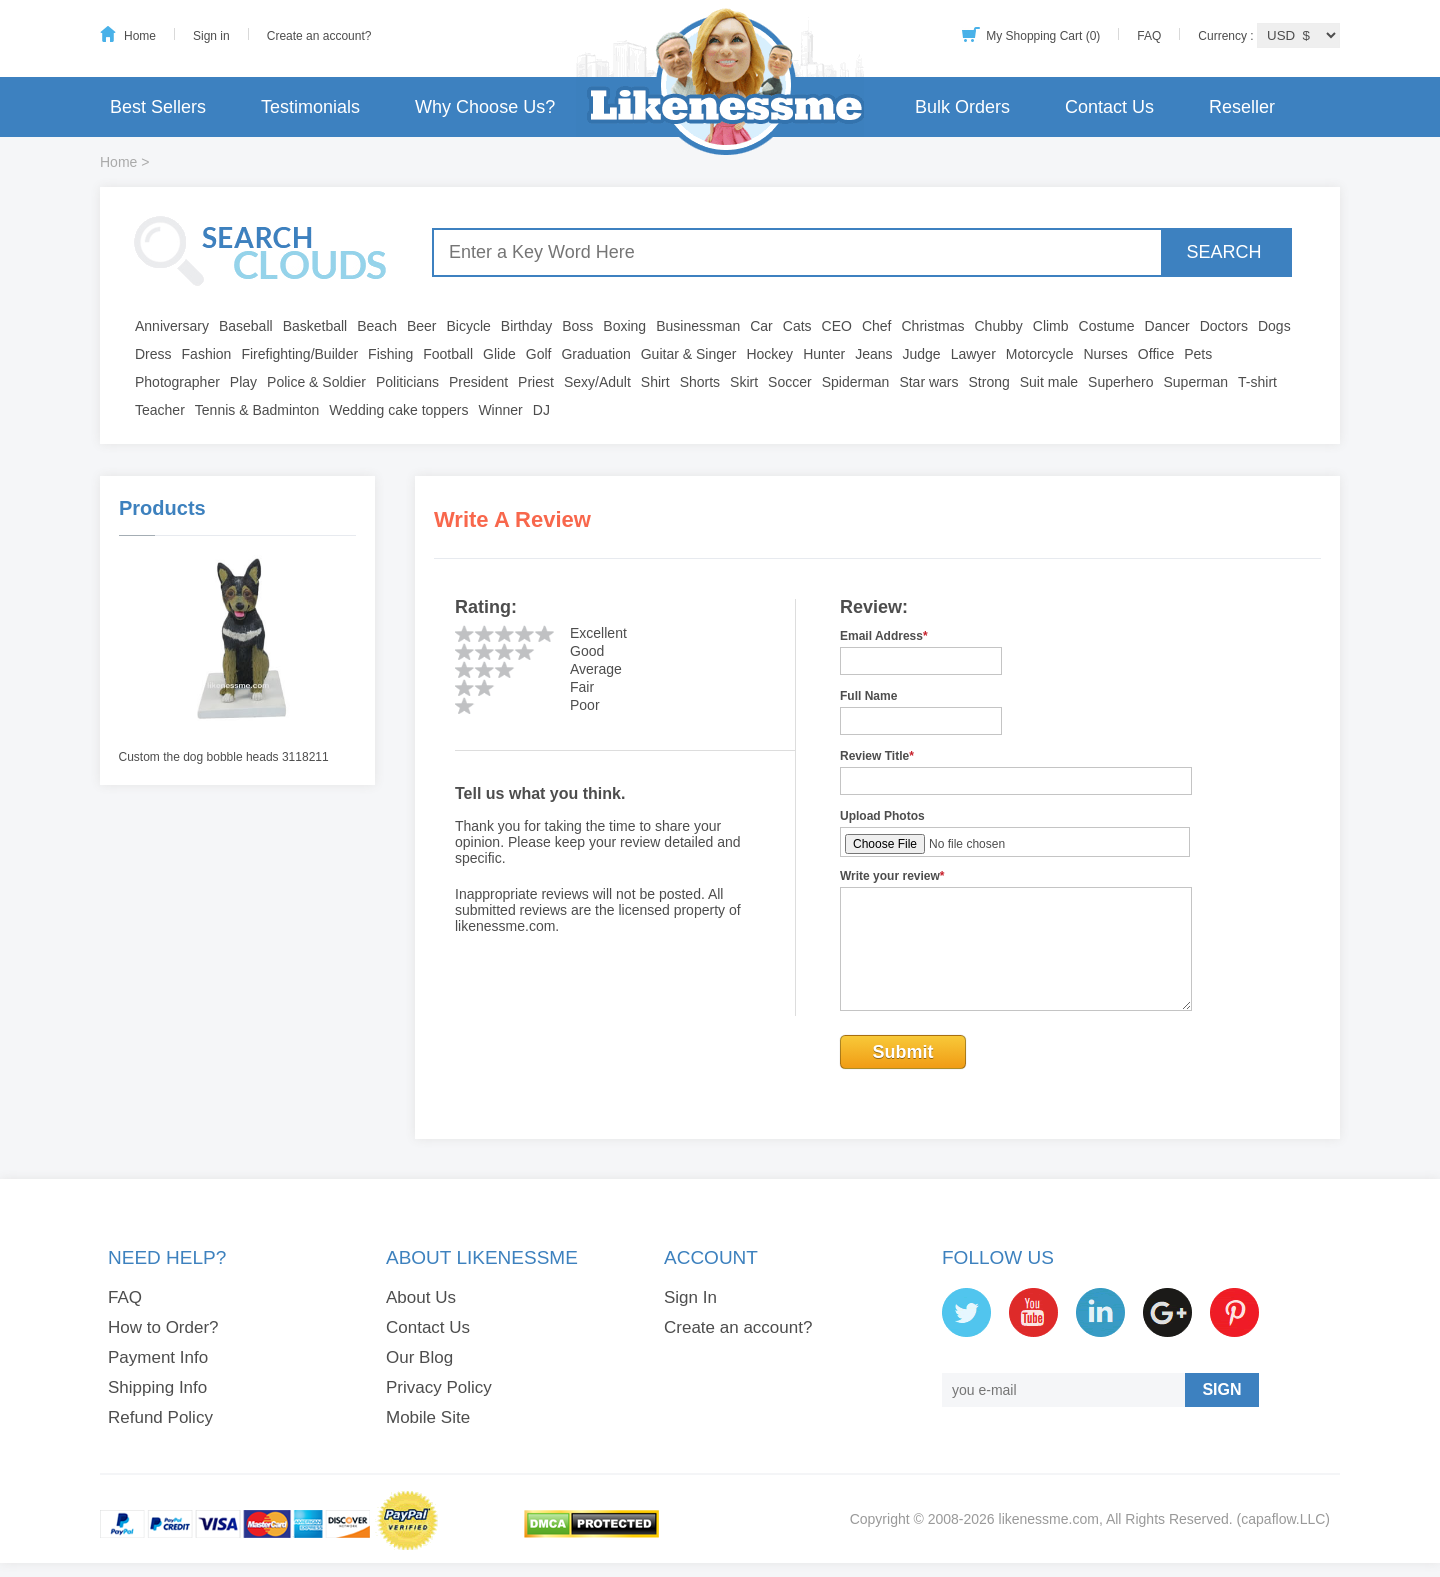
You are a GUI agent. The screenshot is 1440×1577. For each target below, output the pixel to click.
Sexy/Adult (597, 382)
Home (140, 36)
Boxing (624, 326)
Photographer (177, 382)
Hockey (769, 354)
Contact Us (1109, 107)
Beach (377, 326)
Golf (539, 354)
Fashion (207, 354)
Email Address (884, 636)
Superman (1196, 382)
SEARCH (1223, 252)
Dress (153, 354)
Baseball (246, 326)
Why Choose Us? (485, 107)
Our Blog (419, 1357)
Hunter (824, 354)
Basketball (315, 326)
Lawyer (973, 354)
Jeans (873, 354)
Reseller (1242, 107)
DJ (541, 410)
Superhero (1120, 382)
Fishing (390, 354)
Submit (903, 1052)
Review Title (877, 756)
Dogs (1274, 326)
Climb (1051, 326)
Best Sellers (158, 107)
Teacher (160, 410)
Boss (577, 326)
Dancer (1167, 326)
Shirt (655, 382)
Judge (922, 354)
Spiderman (856, 382)
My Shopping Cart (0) (1043, 36)
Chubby (999, 326)
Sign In (690, 1297)
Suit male (1049, 382)
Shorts (700, 382)
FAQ (1149, 36)
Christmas (932, 326)
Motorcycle (1040, 354)
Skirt (744, 382)
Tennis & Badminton (257, 410)
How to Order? (163, 1327)
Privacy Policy (439, 1387)
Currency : (1227, 36)
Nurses (1106, 354)
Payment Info (158, 1357)
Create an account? (319, 36)
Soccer (790, 382)
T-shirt (1257, 382)
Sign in (211, 36)
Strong (989, 382)
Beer (422, 326)
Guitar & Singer (689, 354)
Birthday (526, 326)
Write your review (892, 876)
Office (1156, 354)
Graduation (595, 354)
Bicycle (469, 326)
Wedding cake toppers (398, 410)
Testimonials (310, 107)
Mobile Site (428, 1417)
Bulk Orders (962, 107)
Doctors (1224, 326)
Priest (536, 382)
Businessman (698, 326)
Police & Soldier (316, 382)
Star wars (928, 382)
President (478, 382)
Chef (877, 326)
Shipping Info (157, 1387)
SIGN (1221, 1389)
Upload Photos (882, 816)
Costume (1107, 326)
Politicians (407, 382)
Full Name (868, 696)
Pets (1198, 354)
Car (761, 326)
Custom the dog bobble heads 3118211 (224, 757)
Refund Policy (160, 1417)
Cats (797, 326)
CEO (837, 326)
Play (243, 382)
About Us (421, 1297)
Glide (499, 354)
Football (448, 354)
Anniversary (172, 326)
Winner (500, 410)
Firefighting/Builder (299, 354)
